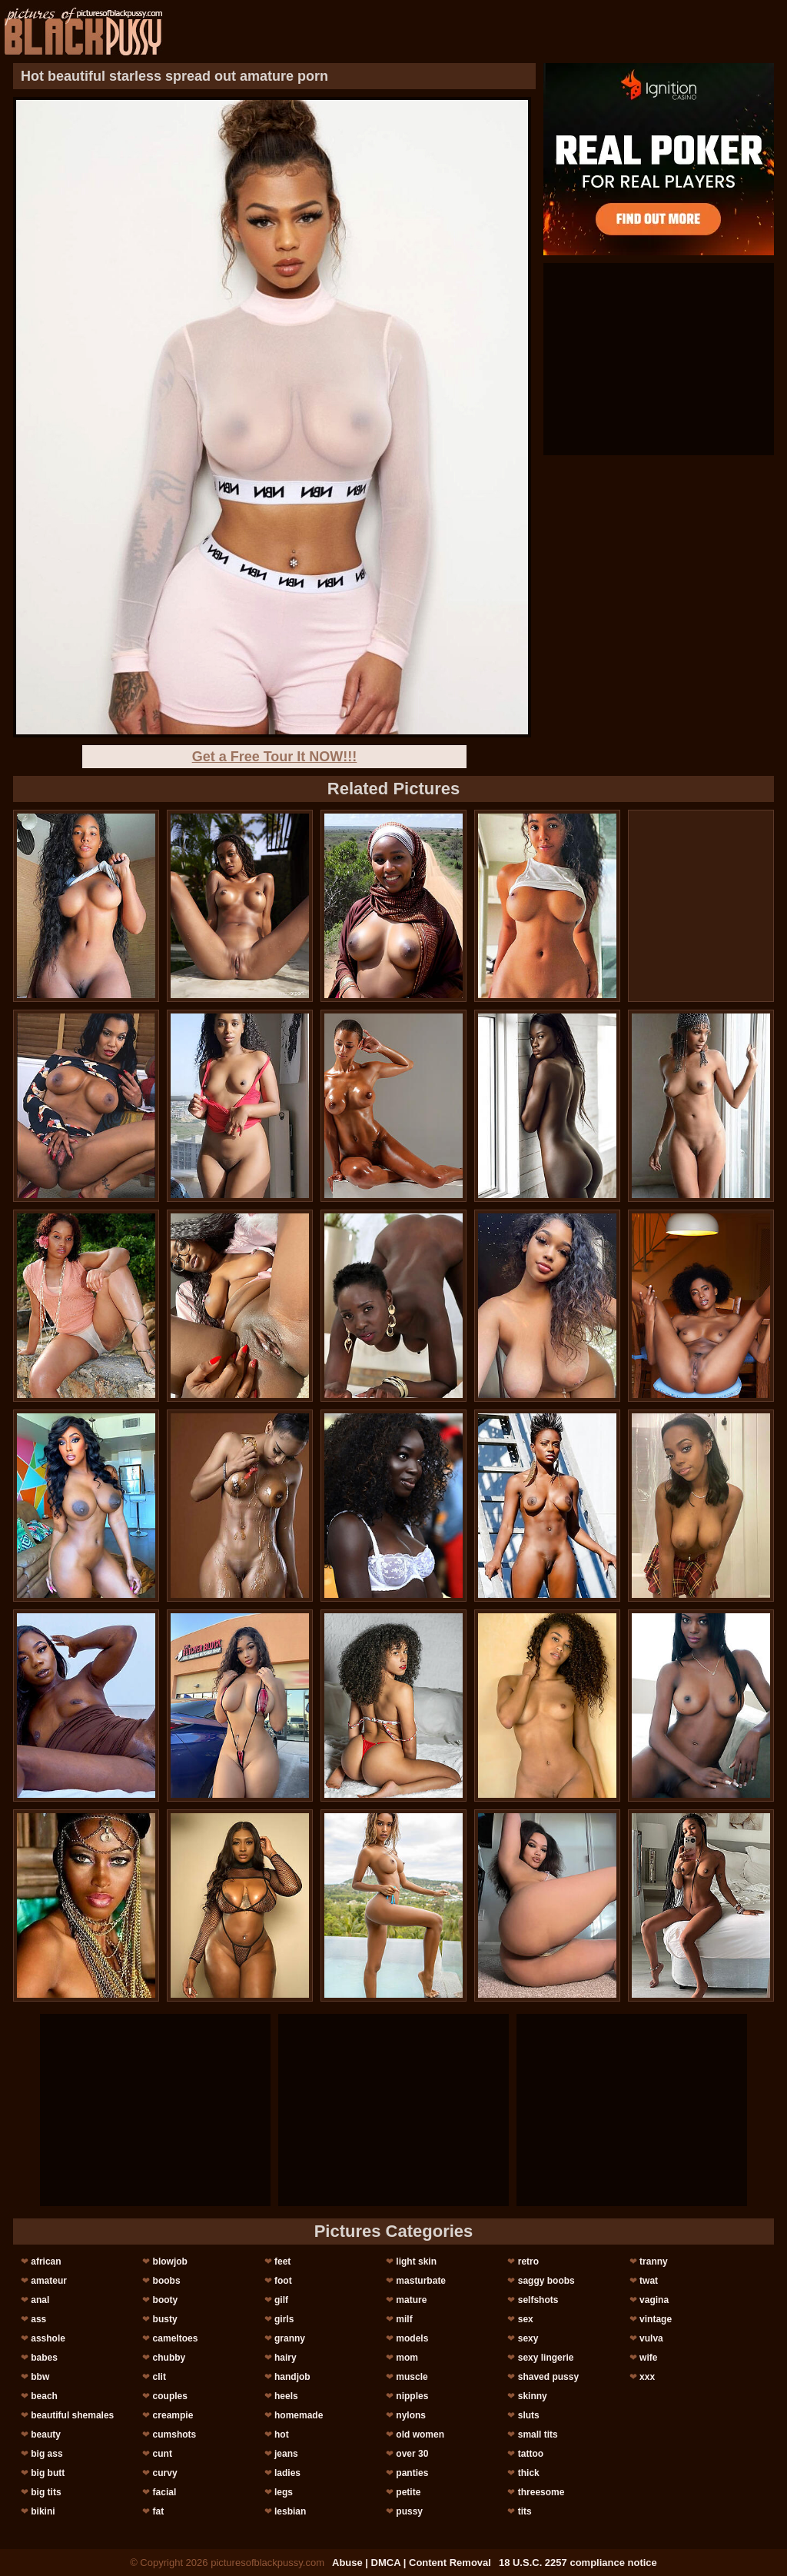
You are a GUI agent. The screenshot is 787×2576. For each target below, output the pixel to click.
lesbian (290, 2511)
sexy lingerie (546, 2357)
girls (284, 2319)
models (412, 2338)
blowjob (170, 2261)
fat (158, 2511)
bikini (43, 2511)
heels (286, 2396)
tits (525, 2511)
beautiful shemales (72, 2415)
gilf (281, 2300)
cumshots (175, 2434)
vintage (655, 2319)
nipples (412, 2396)
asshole (48, 2338)
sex (525, 2319)
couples (170, 2396)
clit (159, 2376)
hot (281, 2434)
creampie (173, 2415)
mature (411, 2300)
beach (44, 2396)
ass (38, 2319)
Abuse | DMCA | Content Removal (411, 2562)
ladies (287, 2473)
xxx (647, 2376)
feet (282, 2261)
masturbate (421, 2280)
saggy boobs (546, 2280)
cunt (162, 2453)
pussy (409, 2511)
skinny (532, 2396)
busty (165, 2319)
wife (648, 2357)
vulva (651, 2338)
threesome (541, 2492)
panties (412, 2473)
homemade (298, 2415)
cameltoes (175, 2338)
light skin (416, 2261)
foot (283, 2280)
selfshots (538, 2300)
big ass (46, 2453)
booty (165, 2300)
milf (404, 2319)
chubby (169, 2357)
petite (408, 2492)
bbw (40, 2376)
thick (529, 2473)
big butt (48, 2473)
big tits (46, 2492)
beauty (46, 2434)
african (46, 2261)
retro (528, 2261)
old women (420, 2434)
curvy (165, 2473)
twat (648, 2280)
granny (289, 2338)
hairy (285, 2357)
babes (44, 2357)
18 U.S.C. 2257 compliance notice (578, 2562)
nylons (411, 2415)
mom (407, 2357)
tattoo (530, 2453)
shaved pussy (548, 2376)
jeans (286, 2453)
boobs (167, 2280)
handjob (292, 2376)
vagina (654, 2300)
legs (283, 2492)
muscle (411, 2376)
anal (40, 2300)
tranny (653, 2261)
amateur (49, 2280)
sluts (529, 2415)
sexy (528, 2338)
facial (165, 2492)
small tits (538, 2434)
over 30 (412, 2453)
